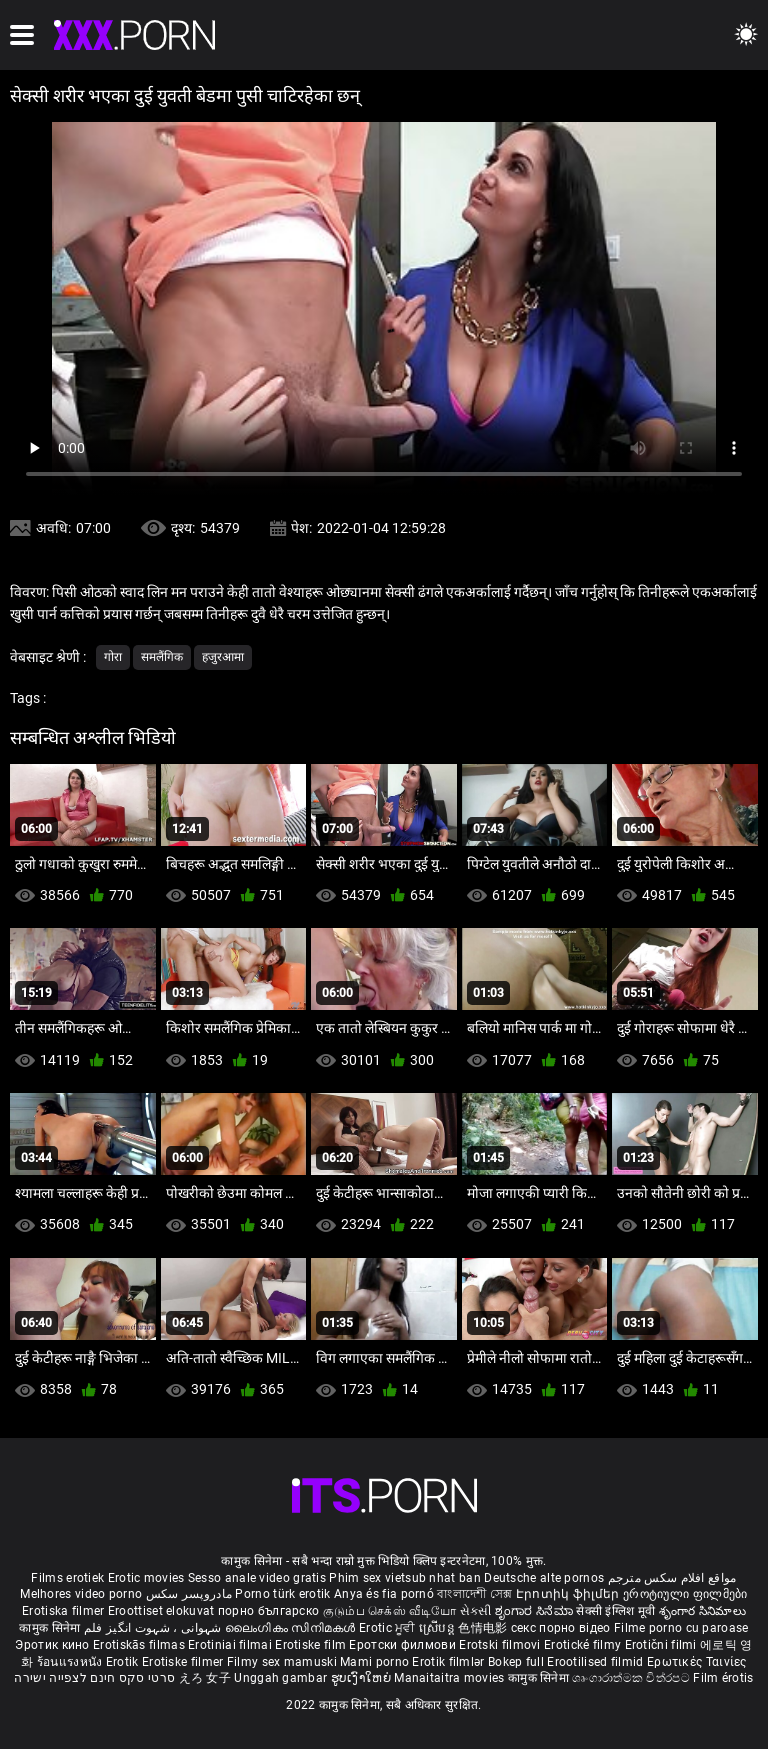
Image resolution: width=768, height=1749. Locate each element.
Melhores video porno (81, 1594)
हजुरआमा (223, 657)
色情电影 (484, 1628)
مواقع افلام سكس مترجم (672, 1578)
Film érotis (723, 1678)
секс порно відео (561, 1628)
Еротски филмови (404, 1645)
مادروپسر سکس (189, 1594)
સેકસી (476, 1611)
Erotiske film (312, 1645)
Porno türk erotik (282, 1594)
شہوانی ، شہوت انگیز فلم (154, 1628)
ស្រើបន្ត (438, 1628)
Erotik (124, 1662)
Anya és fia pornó (384, 1594)
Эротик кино (54, 1645)
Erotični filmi (663, 1645)
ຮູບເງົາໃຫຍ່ (363, 1678)
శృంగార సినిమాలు (702, 1611)
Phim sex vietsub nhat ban (405, 1578)
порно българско (269, 1611)
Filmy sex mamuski (282, 1662)
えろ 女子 (205, 1678)
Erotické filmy (584, 1645)
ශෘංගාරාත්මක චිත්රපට (632, 1678)
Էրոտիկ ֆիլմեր (569, 1594)
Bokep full (516, 1662)
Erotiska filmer (65, 1611)
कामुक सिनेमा (51, 1628)
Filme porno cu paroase (681, 1628)
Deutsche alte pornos (544, 1578)
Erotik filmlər (450, 1662)
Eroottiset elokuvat (163, 1611)
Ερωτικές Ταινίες (697, 1662)
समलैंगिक (162, 657)
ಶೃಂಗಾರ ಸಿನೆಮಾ (535, 1611)
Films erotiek (67, 1578)
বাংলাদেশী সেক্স (474, 1594)
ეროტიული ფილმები (685, 1594)
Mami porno (374, 1662)
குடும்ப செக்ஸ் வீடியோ (390, 1611)
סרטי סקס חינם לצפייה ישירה (94, 1678)
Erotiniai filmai (231, 1645)
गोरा (113, 657)
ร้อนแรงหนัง (71, 1662)
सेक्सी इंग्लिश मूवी (615, 1611)
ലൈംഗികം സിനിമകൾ (292, 1628)
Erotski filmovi (501, 1645)
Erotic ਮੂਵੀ (389, 1628)
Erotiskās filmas (140, 1645)
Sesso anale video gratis (257, 1578)
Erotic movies (148, 1578)
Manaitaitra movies (451, 1678)
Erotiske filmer (184, 1662)
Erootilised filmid (597, 1662)
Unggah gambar (282, 1678)
